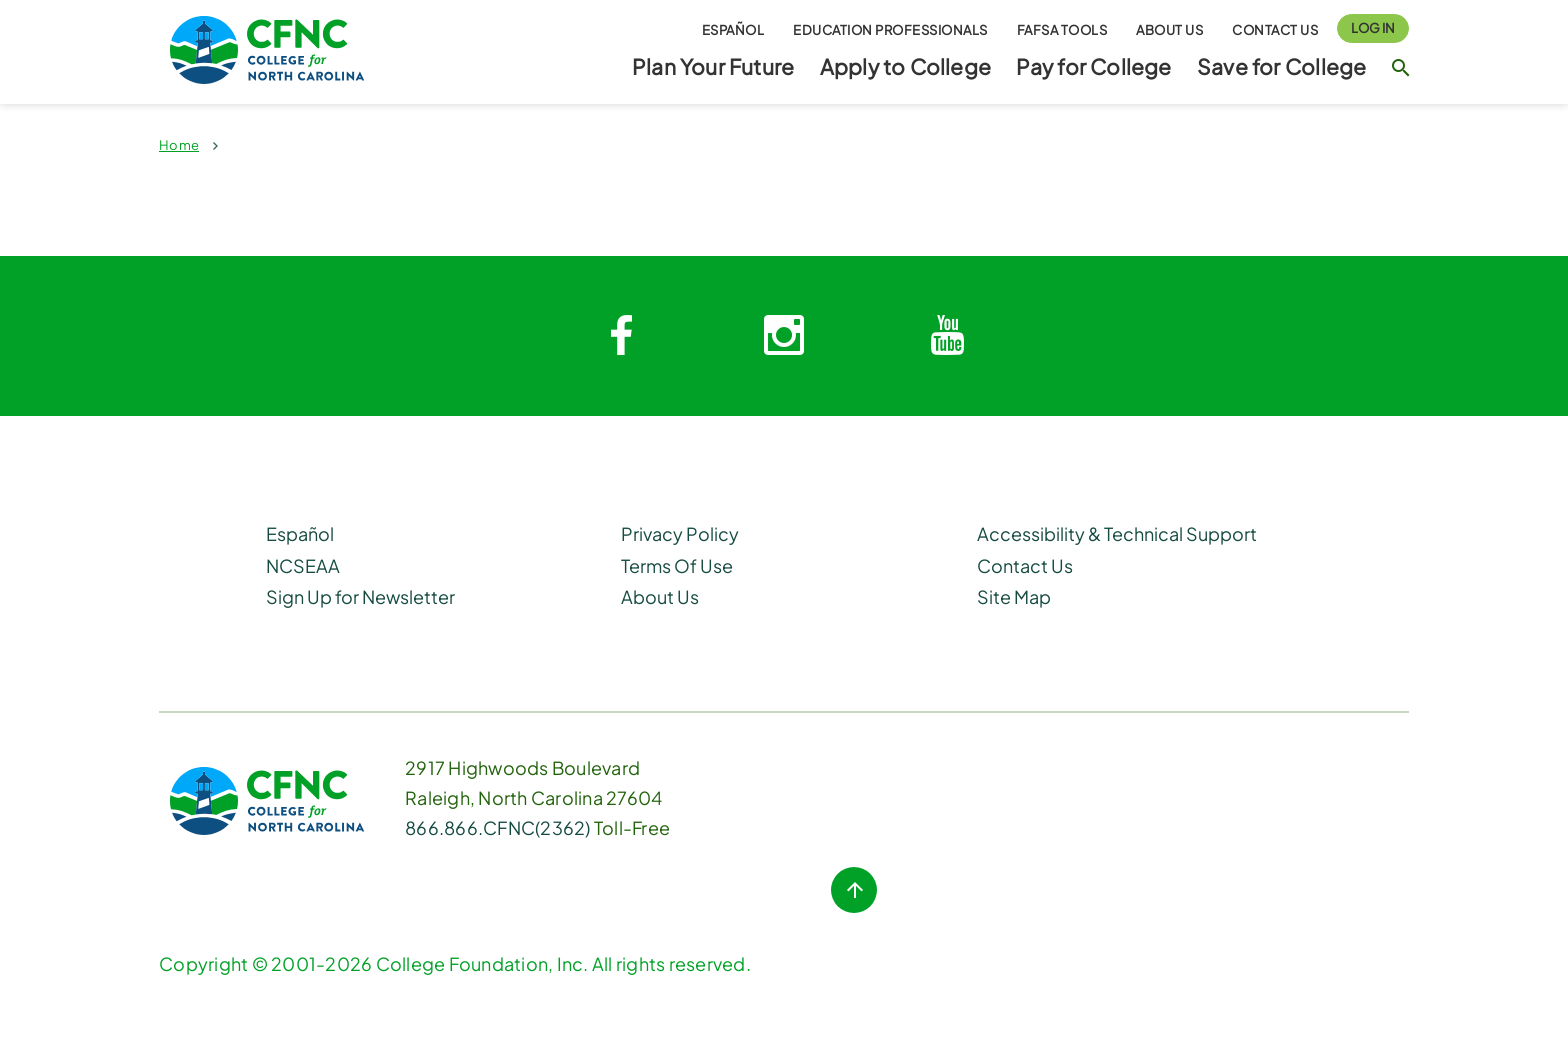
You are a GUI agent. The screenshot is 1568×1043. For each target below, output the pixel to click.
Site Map (1014, 596)
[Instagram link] (784, 336)
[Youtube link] (947, 336)
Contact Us (1275, 29)
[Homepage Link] (304, 50)
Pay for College (1093, 66)
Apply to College (905, 66)
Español (733, 29)
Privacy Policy (680, 533)
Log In (1373, 28)
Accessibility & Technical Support (1117, 533)
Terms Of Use (677, 565)
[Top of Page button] (854, 890)
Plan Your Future (713, 66)
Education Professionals (890, 29)
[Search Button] (1400, 76)
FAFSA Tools (1062, 29)
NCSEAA (303, 565)
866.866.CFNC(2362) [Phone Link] (498, 827)
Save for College (1281, 66)
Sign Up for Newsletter (360, 596)
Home (179, 145)
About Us (1169, 29)
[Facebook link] (621, 336)
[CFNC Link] (267, 798)
